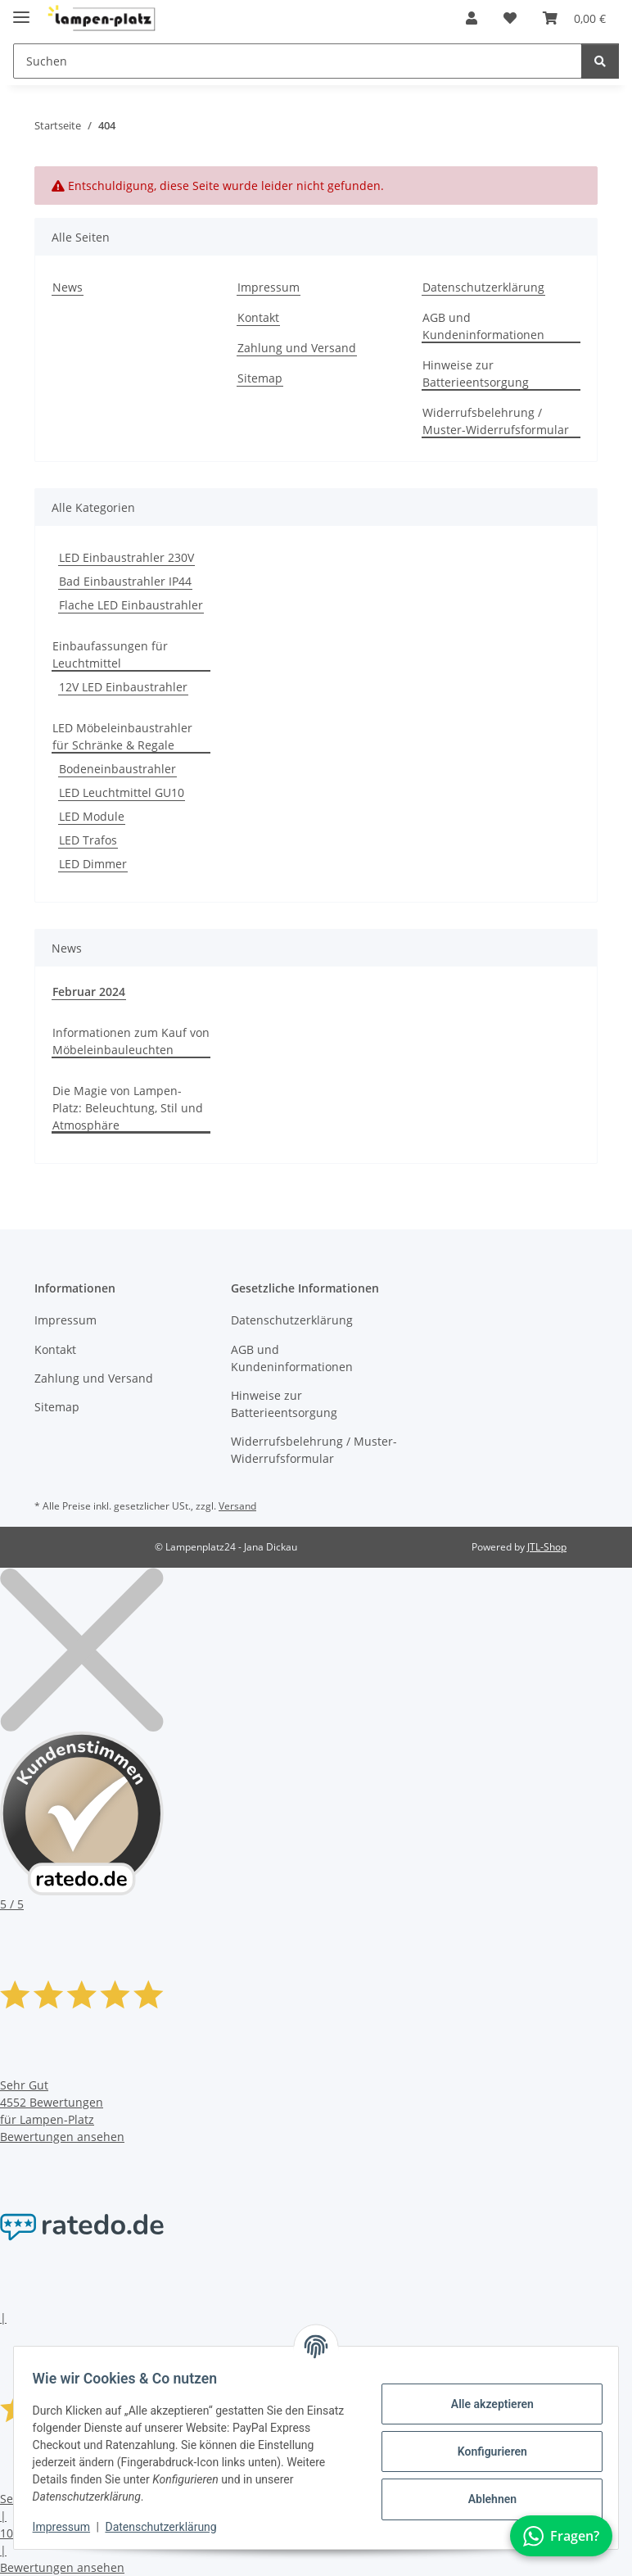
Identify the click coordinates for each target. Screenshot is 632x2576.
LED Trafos (88, 840)
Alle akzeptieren (484, 2404)
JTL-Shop (547, 1547)
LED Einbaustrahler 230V (126, 557)
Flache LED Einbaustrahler (131, 605)
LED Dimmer (93, 863)
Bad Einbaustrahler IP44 (125, 581)
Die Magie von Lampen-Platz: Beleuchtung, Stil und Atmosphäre (127, 1108)
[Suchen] (600, 61)
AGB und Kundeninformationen (483, 326)
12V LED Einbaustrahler (123, 687)
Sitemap (259, 378)
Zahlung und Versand (296, 347)
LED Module (91, 816)
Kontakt (258, 317)
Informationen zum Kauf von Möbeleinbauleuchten (131, 1041)
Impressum (68, 2526)
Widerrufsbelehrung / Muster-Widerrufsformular (495, 421)
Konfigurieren (484, 2451)
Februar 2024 (88, 991)
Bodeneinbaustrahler (117, 768)
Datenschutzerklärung (168, 2526)
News (67, 287)
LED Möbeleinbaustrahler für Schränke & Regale (122, 736)
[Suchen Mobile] (297, 61)
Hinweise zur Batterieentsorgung (475, 373)
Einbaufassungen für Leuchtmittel (110, 654)
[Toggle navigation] (21, 10)
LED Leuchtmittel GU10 (121, 792)
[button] (471, 18)
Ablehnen (484, 2499)
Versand (237, 1506)
